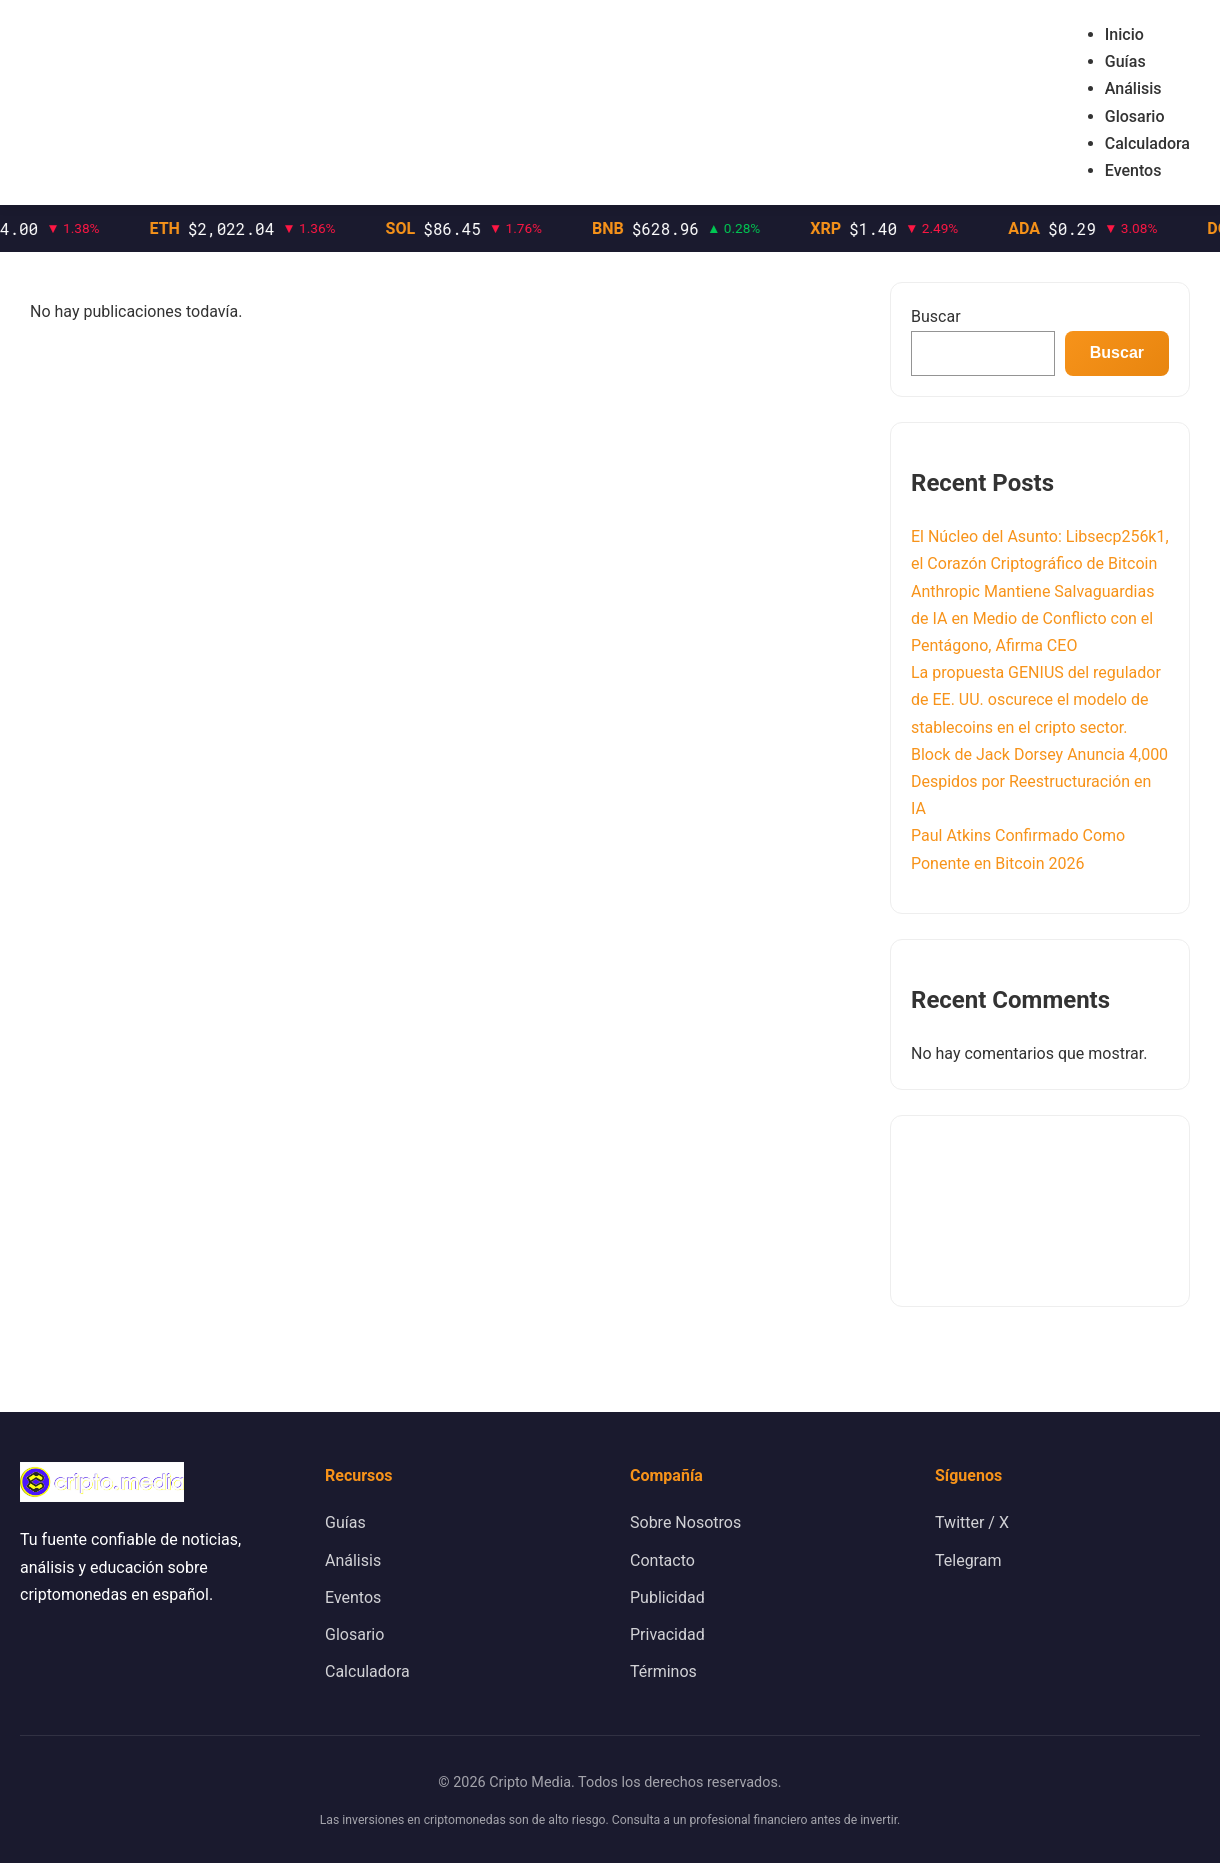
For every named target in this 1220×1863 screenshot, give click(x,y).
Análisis (1133, 88)
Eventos (1133, 170)
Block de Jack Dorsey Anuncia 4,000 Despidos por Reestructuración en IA (1039, 781)
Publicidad (667, 1597)
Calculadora (1147, 143)
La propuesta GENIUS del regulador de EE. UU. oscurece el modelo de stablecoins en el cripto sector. (1036, 699)
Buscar (936, 316)
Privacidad (667, 1634)
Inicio (1124, 34)
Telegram (968, 1560)
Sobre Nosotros (685, 1522)
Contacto (662, 1560)
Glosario (1135, 116)
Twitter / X (972, 1522)
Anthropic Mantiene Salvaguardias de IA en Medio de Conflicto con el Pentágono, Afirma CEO (1032, 618)
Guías (1125, 61)
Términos (663, 1671)
